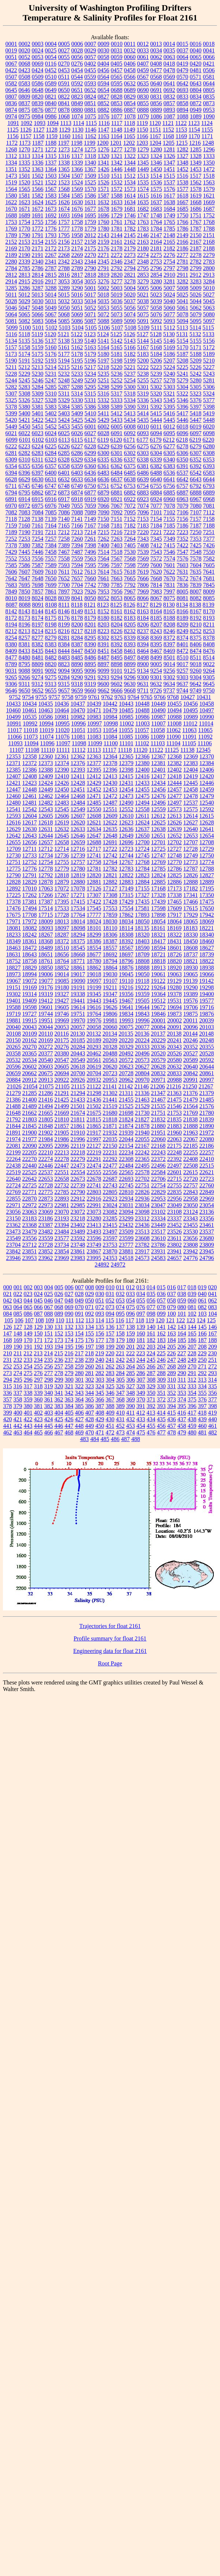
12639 (174, 829)
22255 (190, 1152)
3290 (77, 288)
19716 (207, 1007)
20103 (207, 1027)
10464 (62, 710)
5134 (11, 341)
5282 (11, 387)
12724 (142, 849)
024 (38, 1294)
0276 (77, 63)
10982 (78, 717)
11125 (172, 750)
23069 (45, 1212)
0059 (117, 57)
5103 (64, 327)
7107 (196, 512)
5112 (169, 327)
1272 (51, 149)
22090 (29, 1146)
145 (202, 1327)
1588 (117, 195)
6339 (156, 459)
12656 (29, 842)
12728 (190, 849)
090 (69, 1314)
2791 (103, 268)
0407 (143, 63)
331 (171, 1386)
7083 (24, 512)
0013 (156, 44)
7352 (183, 539)
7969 (143, 591)
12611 (142, 816)
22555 (94, 1172)
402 (38, 1413)
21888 (190, 1126)
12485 (94, 803)
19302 (13, 994)
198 (100, 1347)
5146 (169, 341)
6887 (183, 492)
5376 (196, 400)
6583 (209, 473)
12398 (126, 770)
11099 (94, 743)
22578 (142, 1172)
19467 (126, 1000)
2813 (24, 275)
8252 (196, 631)
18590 (142, 948)
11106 (205, 743)
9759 (81, 697)
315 (7, 1386)
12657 (45, 842)
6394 (11, 473)
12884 (142, 882)
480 (192, 1432)
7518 (117, 552)
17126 (94, 888)
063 (7, 1307)
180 (130, 1340)
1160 (64, 136)
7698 (38, 585)
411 (130, 1413)
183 (161, 1340)
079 (171, 1307)
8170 (209, 611)
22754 (158, 1185)
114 (100, 1320)
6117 (90, 440)
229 (202, 1353)
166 (202, 1333)
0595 (117, 83)
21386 (13, 1099)
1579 (209, 189)
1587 (103, 195)
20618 (78, 1066)
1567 (51, 189)
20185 (78, 1040)
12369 (190, 756)
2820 (117, 275)
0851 (90, 103)
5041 (183, 301)
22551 (62, 1172)
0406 (129, 63)
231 (7, 1360)
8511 (195, 657)
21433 (78, 1099)
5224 (169, 367)
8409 (11, 651)
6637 (117, 479)
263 (120, 1366)
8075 (169, 598)
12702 (174, 842)
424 (48, 1419)
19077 (45, 981)
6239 (117, 446)
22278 (62, 1159)
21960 (174, 1132)
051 (100, 1300)
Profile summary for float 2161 (110, 1638)
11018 (30, 730)
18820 (174, 961)
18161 (158, 928)
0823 (77, 96)
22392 (174, 1159)
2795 (143, 268)
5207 (169, 360)
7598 (130, 565)
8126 (129, 605)
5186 (169, 354)
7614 (103, 572)
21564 (190, 1106)
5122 (77, 334)
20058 (94, 1027)
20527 (190, 1053)
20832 (158, 1073)
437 (182, 1419)
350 (151, 1393)
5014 (50, 294)
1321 (117, 156)
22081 (13, 1146)
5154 (183, 341)
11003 (142, 723)
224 (150, 1353)
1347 (169, 162)
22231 (110, 1152)
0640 (156, 83)
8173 (24, 618)
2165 (169, 242)
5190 (11, 360)
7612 (77, 572)
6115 (77, 440)
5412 (116, 413)
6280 (209, 446)
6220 (208, 440)
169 (18, 1340)
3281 (169, 281)
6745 (24, 486)
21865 (94, 1126)
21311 (126, 1093)
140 (151, 1327)
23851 (29, 1251)
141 (161, 1327)
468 (69, 1432)
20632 (174, 1066)
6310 (24, 459)
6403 (77, 473)
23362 (13, 1225)
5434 (130, 420)
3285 (11, 288)
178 (110, 1340)
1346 (156, 162)
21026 (14, 1086)
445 (48, 1426)
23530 (190, 1231)
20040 (13, 1027)
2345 (103, 261)
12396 (110, 770)
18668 (78, 954)
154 (79, 1333)
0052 (24, 57)
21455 (126, 1099)
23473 (13, 1231)
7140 (64, 519)
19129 (174, 981)
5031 (51, 301)
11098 (79, 743)
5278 (169, 380)
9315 (64, 684)
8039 (64, 598)
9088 (24, 671)
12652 (174, 836)
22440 (29, 1165)
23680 (206, 1238)
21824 (126, 1119)
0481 (196, 70)
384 (69, 1406)
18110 (110, 928)
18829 (29, 967)
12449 (45, 789)
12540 (207, 803)
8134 (182, 605)
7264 (130, 539)
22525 (29, 1172)
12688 (94, 842)
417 (191, 1413)
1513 (143, 176)
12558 (142, 809)
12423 (29, 783)
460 (202, 1426)
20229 (158, 1040)
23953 (29, 1258)
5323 (195, 393)
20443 (78, 1053)
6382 (156, 466)
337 (18, 1393)
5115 (208, 327)
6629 (24, 479)
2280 (11, 261)
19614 (78, 1007)
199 (110, 1347)
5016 (77, 294)
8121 (90, 605)
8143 (24, 611)
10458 (207, 704)
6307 (196, 453)
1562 (196, 182)
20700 (78, 1073)
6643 (196, 479)
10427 (187, 697)
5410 (90, 413)
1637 (156, 202)
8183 (130, 618)
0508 (24, 77)
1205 (168, 143)
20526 (174, 1053)
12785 (158, 869)
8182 (117, 618)
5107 (117, 327)
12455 (142, 789)
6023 (38, 433)
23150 (13, 1218)
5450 (24, 426)
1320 (103, 156)
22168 (158, 1146)
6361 (103, 466)
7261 (90, 539)
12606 (62, 816)
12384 (207, 763)
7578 (196, 558)
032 (120, 1294)
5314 (77, 393)
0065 (196, 57)
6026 (77, 433)
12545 (62, 809)
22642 (29, 1179)
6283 (38, 453)
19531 (174, 1000)
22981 (62, 1205)
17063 (45, 888)
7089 (90, 512)
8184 (143, 618)
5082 (24, 321)
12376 (78, 763)
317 (28, 1386)
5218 (103, 367)
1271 (38, 149)
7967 (130, 591)
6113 (64, 440)
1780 (103, 228)
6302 (130, 453)
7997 (169, 591)
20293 (94, 1047)
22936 (142, 1198)
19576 (190, 1000)
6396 (24, 473)
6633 (77, 479)
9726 (156, 690)
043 (18, 1300)
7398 (90, 545)
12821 (110, 875)
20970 (142, 1080)
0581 (209, 77)
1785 (169, 228)
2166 (183, 242)
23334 (158, 1218)
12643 (29, 836)
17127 (110, 888)
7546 (169, 552)
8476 (209, 651)
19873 (174, 1014)
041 (212, 1294)
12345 (203, 750)
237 (69, 1360)
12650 (142, 836)
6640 (156, 479)
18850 (45, 967)
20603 (45, 1066)
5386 (90, 407)
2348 (143, 261)
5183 (143, 354)
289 (171, 1373)
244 (141, 1360)
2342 (64, 261)
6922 (130, 499)
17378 (13, 902)
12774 (207, 862)
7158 (209, 519)
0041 (209, 50)
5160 (51, 347)
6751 (103, 486)
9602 (116, 684)
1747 (143, 215)
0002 (24, 44)
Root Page (110, 1663)
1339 (77, 162)
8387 (77, 644)
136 (110, 1327)
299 (59, 1380)
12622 (110, 822)
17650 (207, 908)
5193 (51, 360)
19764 (94, 1014)
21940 (142, 1132)
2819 (103, 275)
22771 (29, 1192)
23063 (29, 1212)
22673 (78, 1179)
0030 (103, 50)
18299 (94, 934)
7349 (169, 539)
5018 (103, 294)
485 (105, 1439)
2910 (169, 275)
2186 (183, 248)
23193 (62, 1218)
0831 (156, 96)
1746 (130, 215)
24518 (126, 1258)
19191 (78, 987)
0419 (182, 63)
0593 (90, 83)
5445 (169, 420)
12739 (78, 855)
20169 (45, 1040)
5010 (209, 288)
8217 (77, 631)
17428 (110, 902)
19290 (190, 987)
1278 (130, 149)
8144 (38, 611)
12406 (207, 770)
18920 (174, 967)
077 (151, 1307)
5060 (169, 308)
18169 (174, 928)
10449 (158, 704)
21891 (13, 1132)
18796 (126, 961)
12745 (142, 855)
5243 (209, 374)
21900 (29, 1132)
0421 (209, 63)
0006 (77, 44)
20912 (29, 1080)
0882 (103, 110)
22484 (126, 1165)
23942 (190, 1251)
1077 (117, 116)
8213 (24, 631)
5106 (104, 327)
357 (7, 1399)
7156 (182, 519)
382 (48, 1406)
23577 (62, 1238)
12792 (45, 875)
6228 (90, 446)
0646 (24, 90)
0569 (169, 77)
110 (60, 1320)
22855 (13, 1198)
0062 (156, 57)
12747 (158, 855)
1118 (129, 123)
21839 (206, 1119)
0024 (38, 50)
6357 (51, 466)
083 (212, 1307)
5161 (64, 347)
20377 (45, 1053)
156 (100, 1333)
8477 (11, 657)
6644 (209, 479)
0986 (51, 116)
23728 (45, 1245)
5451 (38, 426)
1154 (194, 129)
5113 (182, 327)
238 (79, 1360)
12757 (78, 862)
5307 (11, 393)
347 (120, 1393)
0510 (51, 77)
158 (120, 1333)
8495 (117, 657)
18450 (190, 941)
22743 (110, 1185)
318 (38, 1386)
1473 (11, 176)
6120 (116, 440)
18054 (158, 921)
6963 (183, 499)
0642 (183, 83)
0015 (182, 44)
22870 (29, 1198)
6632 (64, 479)
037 (171, 1294)
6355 (24, 466)
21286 (45, 1093)
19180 (62, 987)
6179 (155, 440)
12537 (190, 803)
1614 (130, 195)
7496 (90, 552)
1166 (142, 136)
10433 (13, 704)
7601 (169, 565)
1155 (207, 129)
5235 (103, 374)
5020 (129, 294)
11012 (190, 723)
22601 (174, 1172)
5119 (37, 334)
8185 (156, 618)
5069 (77, 314)
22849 (207, 1192)
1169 (181, 136)
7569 (143, 558)
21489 (29, 1106)
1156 (12, 136)
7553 (24, 558)
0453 (64, 70)
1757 (64, 222)
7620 (156, 572)
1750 (183, 215)
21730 (142, 1113)
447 (69, 1426)
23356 (207, 1218)
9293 (103, 677)
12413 (109, 776)
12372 (29, 763)
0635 (143, 83)
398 (212, 1406)
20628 (158, 1066)
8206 (143, 624)
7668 (156, 578)
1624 (38, 202)
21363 (174, 1093)
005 (59, 1287)
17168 (158, 888)
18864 (110, 967)
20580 (174, 1060)
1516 (182, 176)
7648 (38, 578)
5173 (11, 354)
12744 (126, 855)
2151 (209, 235)
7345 (156, 539)
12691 (110, 842)
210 (7, 1353)
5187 (183, 354)
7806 (143, 585)
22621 (207, 1172)
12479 (207, 796)
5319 (143, 393)
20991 (190, 1080)
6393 (209, 466)
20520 (158, 1053)
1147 (103, 129)
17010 (29, 888)
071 (89, 1307)
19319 (45, 994)
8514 (209, 657)
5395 (169, 407)
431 (120, 1419)
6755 (156, 486)
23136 (207, 1212)
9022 (209, 664)
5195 (77, 360)
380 (28, 1406)
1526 (103, 182)
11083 (94, 737)
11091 (189, 737)
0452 (51, 70)
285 (130, 1373)
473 (120, 1432)
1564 (11, 189)
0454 (77, 70)
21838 (190, 1119)
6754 (143, 486)
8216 (64, 631)
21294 (78, 1093)
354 (192, 1393)
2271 (103, 255)
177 (100, 1340)
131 (59, 1327)
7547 (183, 552)
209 (212, 1347)
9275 (51, 677)
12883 (126, 882)
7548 (196, 552)
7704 (77, 585)
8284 (77, 638)
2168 (209, 242)
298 (48, 1380)
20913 (45, 1080)
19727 (29, 1014)
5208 (183, 360)
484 (94, 1439)
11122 (156, 750)
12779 (62, 869)
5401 (38, 413)
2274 (143, 255)
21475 (174, 1099)
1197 (63, 143)
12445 (190, 783)
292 (202, 1373)
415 (171, 1413)
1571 (103, 189)
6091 (117, 433)
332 (182, 1386)
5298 (103, 387)
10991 (14, 723)
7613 (90, 572)
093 (100, 1314)
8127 (143, 605)
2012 (90, 235)
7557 (51, 558)
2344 (90, 261)
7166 (77, 525)
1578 (196, 189)
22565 (126, 1172)
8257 (24, 638)
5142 (117, 341)
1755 (38, 222)
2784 (11, 268)
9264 (209, 671)
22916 (94, 1198)
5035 (103, 301)
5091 (143, 321)
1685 (183, 209)
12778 (45, 869)
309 (161, 1380)
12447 (13, 789)
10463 (45, 710)
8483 (64, 657)
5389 (117, 407)
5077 (169, 314)
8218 (90, 631)
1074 (77, 116)
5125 (116, 334)
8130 (169, 605)
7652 (64, 578)
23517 (158, 1231)
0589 (51, 83)
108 (39, 1320)
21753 (174, 1113)
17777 (94, 915)
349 (141, 1393)
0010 (117, 44)
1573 (130, 189)
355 (202, 1393)
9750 (209, 690)
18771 (78, 961)
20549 (78, 1060)
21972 (207, 1132)
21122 (94, 1086)
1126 (25, 129)
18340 (207, 934)
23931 (158, 1251)
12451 (78, 789)
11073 (30, 737)
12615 (206, 816)
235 (48, 1360)
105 (8, 1320)
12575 (190, 809)
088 (48, 1314)
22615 (190, 1172)
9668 (130, 690)
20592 (207, 1060)
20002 (174, 1020)
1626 (64, 202)
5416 (169, 413)
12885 (158, 882)
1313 (24, 156)
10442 (110, 704)
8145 (51, 611)
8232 (130, 631)
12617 (29, 822)
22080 (207, 1139)
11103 (157, 743)
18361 (29, 941)
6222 (11, 446)
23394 (62, 1225)
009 (100, 1287)
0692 (169, 90)
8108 (51, 605)
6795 (24, 492)
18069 (207, 921)
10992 (30, 723)
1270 (24, 149)
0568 (156, 77)
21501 (78, 1106)
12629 (13, 829)
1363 (38, 169)
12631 (45, 829)
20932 (94, 1080)
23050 (190, 1205)
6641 (169, 479)
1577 (183, 189)
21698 (126, 1113)
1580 (11, 195)
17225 (13, 895)
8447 (77, 651)
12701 (158, 842)
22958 (190, 1198)
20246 (190, 1040)
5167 (143, 347)
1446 (117, 169)
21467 (158, 1099)
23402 (78, 1225)
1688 (11, 215)
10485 (126, 710)
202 (141, 1347)
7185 (169, 525)
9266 (24, 677)
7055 (77, 506)
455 (151, 1426)
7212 (64, 532)
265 (141, 1366)
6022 (24, 433)
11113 (94, 750)
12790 (13, 875)
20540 (45, 1060)
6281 (11, 453)
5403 (64, 413)
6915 (38, 499)
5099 (12, 327)
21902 (45, 1132)
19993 (126, 1020)
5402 (51, 413)
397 (202, 1406)
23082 (110, 1212)
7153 (143, 519)
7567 (117, 558)
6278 (183, 446)
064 (18, 1307)
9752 (15, 697)
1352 (24, 169)
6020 (209, 426)
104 (212, 1314)
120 (160, 1320)
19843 (142, 1014)
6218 (182, 440)
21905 (62, 1132)
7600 (156, 565)
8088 (24, 605)
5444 (156, 420)
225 (161, 1353)
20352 (190, 1047)
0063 (169, 57)
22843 (190, 1192)
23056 (13, 1212)
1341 (103, 162)
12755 (62, 862)
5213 (37, 367)
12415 (126, 776)
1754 (24, 222)
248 (182, 1360)
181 (141, 1340)
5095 (196, 321)
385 (79, 1406)
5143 (130, 341)
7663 (117, 578)
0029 (90, 50)
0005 (64, 44)
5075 (143, 314)
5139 (77, 341)
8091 (38, 605)
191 (28, 1347)
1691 (38, 215)
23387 (45, 1225)
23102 (158, 1212)
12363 (94, 756)
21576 (207, 1106)
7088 (77, 512)
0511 (64, 77)
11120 (140, 750)
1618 (183, 195)
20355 (207, 1047)
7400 (103, 545)
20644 (207, 1066)
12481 (29, 803)
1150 (142, 129)
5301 (143, 387)
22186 (206, 1146)
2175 (90, 248)
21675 (94, 1113)
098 (151, 1314)
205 (171, 1347)
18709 (142, 954)
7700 (64, 585)
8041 (77, 598)
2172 (51, 248)
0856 (156, 103)
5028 (11, 301)
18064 (174, 921)
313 (202, 1380)
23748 (78, 1245)
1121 (168, 123)
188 (212, 1340)
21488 (13, 1106)
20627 (142, 1066)
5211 (11, 367)
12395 (94, 770)
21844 (13, 1126)
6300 (103, 453)
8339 (130, 638)
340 (48, 1393)
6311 (37, 459)
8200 (77, 624)
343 (79, 1393)
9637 (182, 684)
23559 (45, 1238)
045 (38, 1300)
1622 (11, 202)
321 (69, 1386)
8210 (196, 624)
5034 (90, 301)
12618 (45, 822)
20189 (94, 1040)
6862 (38, 492)
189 (7, 1347)
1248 (208, 143)
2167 (196, 242)
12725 (158, 849)
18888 (142, 967)
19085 (62, 981)
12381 (158, 763)
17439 (158, 902)
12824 (158, 875)
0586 (38, 83)
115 (109, 1320)
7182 (130, 525)
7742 (90, 585)
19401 (13, 1000)
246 (161, 1360)
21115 (78, 1086)
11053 (94, 730)
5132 (195, 334)
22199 (13, 1152)
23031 (126, 1205)
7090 (103, 512)
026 (59, 1294)
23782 (142, 1245)
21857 (62, 1126)
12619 (62, 822)
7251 (209, 532)
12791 (29, 875)
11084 (110, 737)
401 (28, 1413)
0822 (64, 96)
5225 (182, 367)
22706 (158, 1179)
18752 (13, 961)
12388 (45, 770)
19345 (94, 994)
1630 (77, 202)
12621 (94, 822)
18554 (94, 948)
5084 (51, 321)
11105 (189, 743)
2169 (11, 248)
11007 (158, 723)
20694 (62, 1073)
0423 (24, 70)
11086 (142, 737)
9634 (169, 684)
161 (151, 1333)
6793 (209, 486)
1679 (117, 209)
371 (151, 1399)
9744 (182, 690)
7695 (24, 585)
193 (48, 1347)
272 (212, 1366)
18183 (190, 928)
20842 (190, 1073)
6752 (116, 486)
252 (7, 1366)
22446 (45, 1165)
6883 (143, 492)
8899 (130, 664)
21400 (29, 1099)
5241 (183, 374)
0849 (77, 103)
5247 (51, 380)
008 (89, 1287)
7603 (183, 565)
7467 (64, 552)
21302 (110, 1093)
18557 (110, 948)
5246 (38, 380)
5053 (103, 308)
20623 (126, 1066)
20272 (45, 1047)
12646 (78, 836)
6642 (183, 479)
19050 (142, 974)
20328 (110, 1047)
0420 (195, 63)
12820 (94, 875)
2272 (117, 255)
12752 (29, 862)
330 (161, 1386)
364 (79, 1399)
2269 (77, 255)
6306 (183, 453)
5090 (130, 321)
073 (110, 1307)
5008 (183, 288)
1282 (183, 149)
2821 (130, 275)
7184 (156, 525)
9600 (103, 684)
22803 (94, 1192)
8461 (130, 651)
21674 (78, 1113)
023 (28, 1294)
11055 (126, 730)
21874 (126, 1126)
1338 (64, 162)
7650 (51, 578)
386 (89, 1406)
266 (151, 1366)
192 (38, 1347)
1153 (181, 129)
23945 (207, 1251)
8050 (90, 598)
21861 (78, 1126)
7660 (90, 578)
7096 (143, 512)
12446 (207, 783)
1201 (116, 143)
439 (202, 1419)
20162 (29, 1040)
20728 (126, 1073)
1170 (194, 136)
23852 (45, 1251)
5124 (103, 334)
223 (140, 1353)
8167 (196, 611)
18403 (142, 941)
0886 (117, 110)
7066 (103, 506)
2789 (77, 268)
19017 (78, 974)
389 (120, 1406)
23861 (78, 1251)
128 (28, 1327)
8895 (90, 664)
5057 (143, 308)
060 (192, 1300)
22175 (174, 1146)
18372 (62, 941)
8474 (196, 651)
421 (18, 1419)
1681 (130, 209)
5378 (11, 407)
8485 (77, 657)
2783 (209, 261)
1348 (183, 162)
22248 (174, 1152)
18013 (62, 921)
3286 (24, 288)
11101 (126, 743)
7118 (11, 519)
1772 (38, 228)
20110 (45, 1033)
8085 (209, 598)
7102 (169, 512)
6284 (51, 453)
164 (182, 1333)
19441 (78, 1000)
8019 (24, 598)
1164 (116, 136)
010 (110, 1287)
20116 (62, 1033)
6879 (103, 492)
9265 (11, 677)
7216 (116, 532)
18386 (94, 941)
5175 (38, 354)
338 (28, 1393)
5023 (156, 294)
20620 (110, 1066)
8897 (103, 664)
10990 (207, 717)
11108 (32, 750)
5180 (103, 354)
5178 (77, 354)
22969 (207, 1198)
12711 (29, 849)
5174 (24, 354)
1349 (196, 162)
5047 (24, 308)
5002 (103, 288)
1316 (64, 156)
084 (7, 1314)
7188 (209, 525)
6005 (117, 426)
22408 (190, 1159)
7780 (103, 585)
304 (110, 1380)
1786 (183, 228)
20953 (110, 1080)
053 (120, 1300)
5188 (196, 354)
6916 (51, 499)
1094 (53, 123)
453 (130, 1426)
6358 (64, 466)
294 (7, 1380)
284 (120, 1373)
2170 (24, 248)
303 (100, 1380)
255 (38, 1366)
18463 (13, 948)
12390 (62, 770)
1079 (143, 116)
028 (79, 1294)
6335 (103, 459)
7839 (196, 585)
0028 (77, 50)
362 (59, 1399)
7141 (77, 519)
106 (19, 1320)
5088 (103, 321)
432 (130, 1419)
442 (18, 1426)
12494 (142, 803)
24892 (102, 1264)
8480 (24, 657)
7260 (77, 539)
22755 (174, 1185)
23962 (45, 1258)
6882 (130, 492)
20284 (78, 1047)
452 (120, 1426)
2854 (156, 275)
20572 (126, 1060)
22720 (190, 1179)
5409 (77, 413)
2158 (90, 242)
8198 (51, 624)
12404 (190, 770)
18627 (207, 948)
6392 (196, 466)
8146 (64, 611)
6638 (130, 479)
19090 (78, 981)
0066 (209, 57)
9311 (24, 684)
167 (212, 1333)
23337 (174, 1218)
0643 (196, 83)
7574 (169, 558)
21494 (45, 1106)
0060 (130, 57)
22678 (94, 1179)
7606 (11, 572)
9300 (143, 677)
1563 (209, 182)
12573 (174, 809)
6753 (129, 486)
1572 (117, 189)
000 (7, 1287)
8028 (51, 598)
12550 (94, 809)
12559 (158, 809)
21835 (174, 1119)
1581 (24, 195)
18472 (29, 948)
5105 (91, 327)
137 (120, 1327)
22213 (62, 1152)
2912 (195, 275)
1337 (51, 162)
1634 (130, 202)
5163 (90, 347)
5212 (24, 367)
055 (141, 1300)
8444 (64, 651)
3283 (196, 281)
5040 (169, 301)
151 (48, 1333)
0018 (209, 44)
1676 (77, 209)
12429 (94, 783)
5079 (196, 314)
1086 (156, 116)
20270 (29, 1047)
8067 (156, 598)
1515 (169, 176)
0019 (11, 50)
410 (120, 1413)
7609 (38, 572)
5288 (77, 387)
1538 (183, 182)
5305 (196, 387)
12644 (45, 836)
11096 (47, 743)
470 (89, 1432)
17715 (45, 915)
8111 (64, 605)
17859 (110, 915)
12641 (207, 829)
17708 (29, 915)
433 (141, 1419)
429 (100, 1419)
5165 (117, 347)
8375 (196, 638)
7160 (24, 525)
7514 (103, 552)
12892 (13, 888)
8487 (103, 657)
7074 (143, 506)
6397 (38, 473)
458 (182, 1426)
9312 (37, 684)
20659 (13, 1073)
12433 (142, 783)
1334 (11, 162)
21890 (207, 1126)
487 (125, 1439)
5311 (64, 393)
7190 (24, 532)
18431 (174, 941)
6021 (11, 433)
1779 (90, 228)
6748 (64, 486)
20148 (206, 1033)
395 (182, 1406)
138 (130, 1327)
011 (120, 1287)
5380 (24, 407)
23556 (29, 1238)
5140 (90, 341)
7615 (116, 572)
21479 (190, 1099)
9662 (103, 690)
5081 (11, 321)
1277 (117, 149)
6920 (103, 499)
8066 (143, 598)
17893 (142, 915)
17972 (29, 921)
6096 (183, 433)
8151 (90, 611)
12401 (158, 770)
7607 (24, 572)
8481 (38, 657)
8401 (183, 644)
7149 (90, 519)
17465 (174, 902)
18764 (62, 961)
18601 (174, 948)
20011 (190, 1020)
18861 (78, 967)
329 (151, 1386)
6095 (169, 433)
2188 (209, 248)
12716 (77, 849)
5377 (209, 400)
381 (38, 1406)
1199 (89, 143)
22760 (207, 1185)
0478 (169, 70)
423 (38, 1419)
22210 (45, 1152)
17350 (207, 895)
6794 (11, 492)
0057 (90, 57)
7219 (129, 532)
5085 (64, 321)
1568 (64, 189)
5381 (38, 407)
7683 (11, 585)
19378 (174, 994)
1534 (130, 182)
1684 (169, 209)
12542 (29, 809)
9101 (117, 671)
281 (89, 1373)
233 (28, 1360)
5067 (51, 314)
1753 (11, 222)
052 (110, 1300)
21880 (158, 1126)
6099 (12, 440)
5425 (77, 420)
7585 (11, 565)
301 (79, 1380)
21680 (110, 1113)
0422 (11, 70)
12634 (94, 829)
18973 (13, 974)
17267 (62, 895)
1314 (38, 156)
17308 (110, 895)
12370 (207, 756)
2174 (77, 248)
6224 (38, 446)
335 (212, 1386)
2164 (156, 242)
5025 (182, 294)
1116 (104, 123)
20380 (62, 1053)
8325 (117, 638)
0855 (143, 103)
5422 (38, 420)
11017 (14, 730)
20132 (93, 1033)
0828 (117, 96)
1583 (51, 195)
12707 (190, 842)
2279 (209, 255)
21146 (141, 1086)
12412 (93, 776)
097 (141, 1314)
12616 (13, 822)
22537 (45, 1172)
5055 (117, 308)
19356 (126, 994)
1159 (51, 136)
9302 (169, 677)
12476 (158, 796)
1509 (90, 176)
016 (171, 1287)
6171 (129, 440)
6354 (11, 466)
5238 (143, 374)
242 (120, 1360)
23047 (158, 1205)
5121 (64, 334)
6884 (156, 492)
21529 (142, 1106)
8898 (117, 664)
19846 (158, 1014)
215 (58, 1353)
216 (68, 1353)
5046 (11, 308)
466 (48, 1432)
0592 (77, 83)
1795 (64, 235)
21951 (158, 1132)
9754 (28, 697)
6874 (77, 492)
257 (59, 1366)
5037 (130, 301)
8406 (196, 644)
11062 (173, 730)
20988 (174, 1080)
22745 (126, 1185)
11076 (62, 737)
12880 (78, 882)
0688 (117, 90)
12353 (13, 756)
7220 (143, 532)
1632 (103, 202)
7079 (183, 506)
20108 (13, 1033)
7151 (116, 519)
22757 (190, 1185)
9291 (90, 677)
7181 (117, 525)
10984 (110, 717)
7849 (11, 591)
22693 (126, 1179)
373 (171, 1399)
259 (79, 1366)
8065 (130, 598)
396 (192, 1406)
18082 (29, 928)
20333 (142, 1047)
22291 (94, 1159)
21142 (126, 1086)
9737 (169, 690)
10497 (207, 710)
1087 (169, 116)
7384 (51, 545)
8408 (209, 644)
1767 (196, 222)
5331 (90, 400)
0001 (11, 44)
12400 (142, 770)
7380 (24, 545)
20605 (62, 1066)
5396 (183, 407)
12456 (158, 789)
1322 (130, 156)
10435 (45, 704)
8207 (156, 624)
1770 (24, 228)
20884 (13, 1080)
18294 (78, 934)
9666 (117, 690)
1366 (77, 169)
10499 (13, 717)
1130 (77, 129)
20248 (207, 1040)
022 (18, 1294)
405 (69, 1413)
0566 (129, 77)
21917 (94, 1132)
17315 (126, 895)
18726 (174, 954)
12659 (78, 842)
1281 (169, 149)
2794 (130, 268)
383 (59, 1406)
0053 (38, 57)
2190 (24, 255)
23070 (62, 1212)
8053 (117, 598)
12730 (13, 855)
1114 (78, 123)
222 (130, 1353)
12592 (207, 809)
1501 (24, 176)
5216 (77, 367)
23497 (110, 1231)
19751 (78, 1014)
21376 (190, 1093)
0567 (143, 77)
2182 (169, 248)
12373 (45, 763)
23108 (174, 1212)
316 (18, 1386)
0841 (64, 103)
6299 (90, 453)
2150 (196, 235)
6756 (169, 486)
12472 (110, 796)
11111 (63, 750)
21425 (62, 1099)
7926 (90, 591)
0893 (169, 110)
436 (171, 1419)
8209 (183, 624)
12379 (126, 763)
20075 (126, 1027)
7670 (169, 578)
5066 (38, 314)
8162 (130, 611)
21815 (93, 1119)
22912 (78, 1198)
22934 (126, 1198)
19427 (62, 1000)
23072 (78, 1212)
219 (99, 1353)
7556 (38, 558)
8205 (130, 624)
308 (151, 1380)
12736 (62, 855)
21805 (45, 1119)
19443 (94, 1000)
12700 (142, 842)
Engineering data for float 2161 (110, 1651)
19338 (78, 994)
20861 (207, 1073)
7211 (50, 532)
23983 (78, 1258)
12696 (126, 842)
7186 (183, 525)
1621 (209, 195)
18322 (174, 934)
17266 (45, 895)
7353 (196, 539)
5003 (117, 288)
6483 (103, 473)
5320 (156, 393)
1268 (11, 149)
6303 (143, 453)
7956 (117, 591)
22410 (207, 1159)
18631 (13, 954)
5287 (64, 387)
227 (181, 1353)
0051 (11, 57)
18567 (126, 948)
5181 (117, 354)
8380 (11, 644)
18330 (190, 934)
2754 (169, 261)
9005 (156, 664)
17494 (29, 908)
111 (70, 1320)
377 (212, 1399)
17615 (190, 908)
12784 (142, 869)
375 (192, 1399)
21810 (62, 1119)
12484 (78, 803)
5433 (117, 420)
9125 (130, 671)
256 (48, 1366)
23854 (62, 1251)
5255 (143, 380)
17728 (62, 915)
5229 (24, 374)
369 (130, 1399)
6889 (209, 492)
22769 (13, 1192)
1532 (117, 182)
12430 (110, 783)
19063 (174, 974)
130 (48, 1327)
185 (182, 1340)
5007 (169, 288)
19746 (62, 1014)
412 (140, 1413)
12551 (110, 809)
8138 (195, 605)
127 (18, 1327)
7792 (130, 585)
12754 (45, 862)
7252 (11, 539)
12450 (62, 789)
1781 (117, 228)
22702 (142, 1179)
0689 (130, 90)
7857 (38, 591)
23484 (62, 1231)
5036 (117, 301)
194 (59, 1347)
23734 (62, 1245)
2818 (90, 275)
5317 (116, 393)
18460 (207, 941)
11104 (173, 743)
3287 (38, 288)
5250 (90, 380)
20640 (190, 1066)
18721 (158, 954)
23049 (174, 1205)
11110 (48, 750)
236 (59, 1360)
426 (69, 1419)
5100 (25, 327)
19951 (45, 1020)
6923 (143, 499)
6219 (195, 440)
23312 (142, 1218)
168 (7, 1340)
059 (182, 1300)
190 (18, 1347)
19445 (110, 1000)
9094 (64, 671)
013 (140, 1287)
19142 (206, 981)
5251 (103, 380)
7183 (143, 525)
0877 (51, 110)
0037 (183, 50)
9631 (143, 684)
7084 (38, 512)
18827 (13, 967)
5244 (11, 380)
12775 (13, 869)
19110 (126, 981)
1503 (51, 176)
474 (130, 1432)
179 (120, 1340)
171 (38, 1340)
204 (161, 1347)
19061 (158, 974)
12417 (158, 776)
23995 (94, 1258)
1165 (129, 136)
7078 (169, 506)
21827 (142, 1119)
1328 (196, 156)
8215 (51, 631)
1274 (77, 149)
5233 (77, 374)
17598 (158, 908)
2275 (156, 255)
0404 (103, 63)
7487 (77, 552)
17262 (29, 895)
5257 (156, 380)
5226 (195, 367)
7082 (11, 512)
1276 (103, 149)
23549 (13, 1238)
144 (192, 1327)
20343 (174, 1047)
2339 (24, 261)
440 (212, 1419)
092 (89, 1314)
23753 (110, 1245)
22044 (126, 1139)
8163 (143, 611)
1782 (130, 228)
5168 (156, 347)
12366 (142, 756)
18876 (126, 967)
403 (48, 1413)
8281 (64, 638)
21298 (94, 1093)
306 (130, 1380)
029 (89, 1294)
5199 (130, 360)
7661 (103, 578)
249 (192, 1360)
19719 (13, 1014)
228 (191, 1353)
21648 (13, 1113)
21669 (62, 1113)
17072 (62, 888)
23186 (45, 1218)
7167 (90, 525)
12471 (94, 796)
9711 (143, 690)
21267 (205, 1086)
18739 (207, 954)
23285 (110, 1218)
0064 (183, 57)
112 (79, 1320)
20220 (126, 1040)
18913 (158, 967)
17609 (174, 908)
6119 (103, 440)
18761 (45, 961)
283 (110, 1373)
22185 (190, 1146)
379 (18, 1406)
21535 (158, 1106)
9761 (94, 697)
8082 (196, 598)
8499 (156, 657)
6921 (117, 499)
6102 (38, 440)
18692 (110, 954)
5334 (130, 400)
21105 (62, 1086)
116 (120, 1320)
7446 (38, 552)
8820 (51, 664)
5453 (64, 426)
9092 (51, 671)
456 (161, 1426)
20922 (62, 1080)
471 (100, 1432)
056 (151, 1300)
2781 (183, 261)
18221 (206, 928)
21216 (173, 1086)
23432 (126, 1225)
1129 (64, 129)
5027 (209, 294)
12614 (190, 816)
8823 (64, 664)
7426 (209, 545)
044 (28, 1300)
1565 (24, 189)
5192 (38, 360)
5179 (90, 354)
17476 (13, 908)
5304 (183, 387)
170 (28, 1340)
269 (182, 1366)
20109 (29, 1033)
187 (202, 1340)
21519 (110, 1106)
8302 (103, 638)
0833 (183, 96)
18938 (207, 967)
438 (192, 1419)
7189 (11, 532)
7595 (90, 565)
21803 (29, 1119)
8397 (169, 644)
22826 (142, 1192)
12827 (207, 875)
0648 (38, 90)
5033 (77, 301)
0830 (143, 96)
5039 (156, 301)
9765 (147, 697)
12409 (45, 776)
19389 (190, 994)
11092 (205, 737)
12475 (142, 796)
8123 (103, 605)
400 (18, 1413)
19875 (190, 1014)
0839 (38, 103)
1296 (209, 149)
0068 (24, 63)
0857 (169, 103)
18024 (94, 921)
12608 (94, 816)
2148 (169, 235)
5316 (103, 393)
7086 (64, 512)
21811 (78, 1119)
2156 (64, 242)
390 (130, 1406)
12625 (158, 822)
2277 (183, 255)
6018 (182, 426)
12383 (190, 763)
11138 (187, 750)
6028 (103, 433)
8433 (24, 651)
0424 (38, 70)
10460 (13, 710)
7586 (24, 565)
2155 (51, 242)
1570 (90, 189)
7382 (38, 545)
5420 (11, 420)
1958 (77, 235)
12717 (93, 849)
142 (171, 1327)
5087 (90, 321)
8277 (38, 638)
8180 (103, 618)
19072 (29, 981)
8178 (77, 618)
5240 (169, 374)
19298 (206, 987)
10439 (94, 704)
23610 (158, 1238)
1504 (64, 176)
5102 (51, 327)
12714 (61, 849)
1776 (51, 228)
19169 (29, 987)
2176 (103, 248)
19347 (110, 994)
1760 (103, 222)
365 (89, 1399)
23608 (142, 1238)
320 (59, 1386)
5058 (156, 308)
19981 (110, 1020)
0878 (64, 110)
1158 (38, 136)
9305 (209, 677)
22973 (45, 1205)
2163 (143, 242)
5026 (195, 294)
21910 (78, 1132)
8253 (209, 631)
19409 (29, 1000)
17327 (142, 895)
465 (38, 1432)
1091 (13, 123)
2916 (38, 281)
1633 (117, 202)
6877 (90, 492)
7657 (77, 578)
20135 (126, 1033)
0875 (24, 110)
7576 (183, 558)
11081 (78, 737)
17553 (110, 908)
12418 (174, 776)
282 (100, 1373)
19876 (207, 1014)
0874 (11, 110)
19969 (62, 1020)
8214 (38, 631)
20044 (45, 1027)
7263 (117, 539)
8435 (38, 651)
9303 (183, 677)
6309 (11, 459)
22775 (45, 1192)
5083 (38, 321)
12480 (13, 803)
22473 (78, 1165)
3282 (183, 281)
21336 (142, 1093)
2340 (38, 261)
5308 (24, 393)
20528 (207, 1053)
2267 (51, 255)
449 (89, 1426)
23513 (142, 1231)
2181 (156, 248)
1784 (156, 228)
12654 (207, 836)
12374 (62, 763)
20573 (142, 1060)
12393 (78, 770)
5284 (38, 387)
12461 (29, 796)
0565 (116, 77)
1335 (24, 162)
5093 (169, 321)
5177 (64, 354)
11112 (78, 750)
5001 (90, 288)
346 (110, 1393)
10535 (29, 717)
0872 (196, 103)
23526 (174, 1231)
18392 (126, 941)
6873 (64, 492)
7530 (130, 552)
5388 (103, 407)
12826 (190, 875)
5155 (196, 341)
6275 (143, 446)
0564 (103, 77)
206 (182, 1347)
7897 (64, 591)
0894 (183, 110)
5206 (156, 360)
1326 (169, 156)
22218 (78, 1152)
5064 (11, 314)
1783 (143, 228)
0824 (90, 96)
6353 (209, 459)
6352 (195, 459)
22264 (13, 1159)
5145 (156, 341)
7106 (183, 512)
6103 (51, 440)
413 (150, 1413)
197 (89, 1347)
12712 (45, 849)
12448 (29, 789)
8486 (90, 657)
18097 (62, 928)
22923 (110, 1198)
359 (28, 1399)
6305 (169, 453)
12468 (78, 796)
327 (130, 1386)
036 (161, 1294)
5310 (51, 393)
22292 (110, 1159)
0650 (64, 90)
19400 (207, 994)
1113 (65, 123)
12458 (190, 789)
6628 (11, 479)
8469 (169, 651)
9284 (64, 677)
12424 (45, 783)
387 (100, 1406)
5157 (11, 347)
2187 (196, 248)
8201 (90, 624)
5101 (38, 327)
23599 (126, 1238)
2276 (169, 255)
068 (59, 1307)
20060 (110, 1027)
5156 (209, 341)
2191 (38, 255)
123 (190, 1320)
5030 (38, 301)
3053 (64, 281)
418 (202, 1413)
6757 (182, 486)
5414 (143, 413)
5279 (183, 380)
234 (38, 1360)
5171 (196, 347)
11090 (173, 737)
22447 (62, 1165)
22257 (207, 1152)
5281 (209, 380)
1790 (24, 235)
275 (28, 1373)
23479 (29, 1231)
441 (7, 1426)
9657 (64, 690)
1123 (194, 123)
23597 (110, 1238)
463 (18, 1432)
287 (151, 1373)
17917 (174, 915)
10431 (204, 697)
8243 (156, 631)
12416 (142, 776)
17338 (174, 895)
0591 (64, 83)
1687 (209, 209)
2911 (182, 275)
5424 (64, 420)
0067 (11, 63)
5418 (195, 413)
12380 (142, 763)
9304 (196, 677)
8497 (130, 657)
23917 (142, 1251)
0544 (77, 77)
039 (192, 1294)
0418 (169, 63)
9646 (11, 690)
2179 (130, 248)
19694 (174, 1007)
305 (120, 1380)
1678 (103, 209)
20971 (158, 1080)
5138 (64, 341)
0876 (38, 110)
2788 (64, 268)
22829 (158, 1192)
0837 (24, 103)
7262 (103, 539)
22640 (13, 1179)
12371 (13, 763)
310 (171, 1380)
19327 (62, 994)
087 (38, 1314)
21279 (13, 1093)
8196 (24, 624)
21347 (158, 1093)
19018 (94, 974)
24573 (142, 1258)
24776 (190, 1258)
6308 (209, 453)
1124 (206, 123)
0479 (183, 70)
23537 (207, 1231)
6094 (156, 433)
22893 (62, 1198)
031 (110, 1294)
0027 (64, 50)
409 (110, 1413)
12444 (174, 783)
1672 (38, 209)
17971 (13, 921)
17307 (94, 895)
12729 (206, 849)
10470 (78, 710)
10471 (94, 710)
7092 (117, 512)
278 (59, 1373)
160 (141, 1333)
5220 (116, 367)
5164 (103, 347)
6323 (50, 459)
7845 (209, 585)
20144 (190, 1033)
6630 (38, 479)
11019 (46, 730)
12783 (126, 869)
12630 (29, 829)
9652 (38, 690)
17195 (207, 888)
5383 (51, 407)
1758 (77, 222)
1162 (90, 136)
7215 (103, 532)
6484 (117, 473)
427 (79, 1419)
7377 (209, 539)
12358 (29, 756)
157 (110, 1333)
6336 (116, 459)
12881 (94, 882)
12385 (13, 770)
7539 (143, 552)
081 (192, 1307)
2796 (156, 268)
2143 (103, 235)
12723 (126, 849)
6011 (156, 426)
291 (192, 1373)
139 (141, 1327)
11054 (110, 730)
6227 (77, 446)
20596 (13, 1066)
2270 (90, 255)
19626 (110, 1007)
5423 (51, 420)
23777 (126, 1245)
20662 (29, 1073)
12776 (29, 869)
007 (79, 1287)
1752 (209, 215)
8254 (11, 638)
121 (170, 1320)
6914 (24, 499)
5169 (169, 347)
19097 (94, 981)
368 (120, 1399)
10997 (94, 723)
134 (89, 1327)
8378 (209, 638)
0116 (50, 63)
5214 (50, 367)
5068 (64, 314)
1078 (130, 116)
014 (150, 1287)
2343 (77, 261)
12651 (158, 836)
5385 (77, 407)
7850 (24, 591)
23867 (94, 1251)
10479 (110, 710)
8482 (51, 657)
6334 (90, 459)
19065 (190, 974)
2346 (117, 261)
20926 (78, 1080)
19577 (207, 1000)
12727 (174, 849)
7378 (11, 545)
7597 (117, 565)
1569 (77, 189)
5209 (196, 360)
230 (212, 1353)
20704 (94, 1073)
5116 (11, 334)
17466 (190, 902)
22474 (94, 1165)
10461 (29, 710)
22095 (45, 1146)
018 (191, 1287)
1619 (196, 195)
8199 (64, 624)
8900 (143, 664)
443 (28, 1426)
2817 (77, 275)
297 (38, 1380)
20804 (142, 1073)
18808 (142, 961)
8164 (156, 611)
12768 (142, 862)
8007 (196, 591)
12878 (45, 882)
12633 (78, 829)
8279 (51, 638)
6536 (169, 473)
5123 (90, 334)
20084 (158, 1027)
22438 (13, 1165)
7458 (51, 552)
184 (171, 1340)
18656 (62, 954)
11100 (111, 743)
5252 (117, 380)
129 (38, 1327)
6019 (195, 426)
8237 (143, 631)
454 (141, 1426)
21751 (158, 1113)
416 (181, 1413)
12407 (13, 776)
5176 (51, 354)
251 (212, 1360)
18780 (94, 961)
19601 (45, 1007)
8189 (183, 618)
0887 (130, 110)
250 (202, 1360)
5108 (130, 327)
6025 (64, 433)
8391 (103, 644)
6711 (11, 486)
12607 (78, 816)
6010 (143, 426)
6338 (143, 459)
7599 (143, 565)
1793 (51, 235)
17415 (78, 902)
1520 (24, 182)
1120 (155, 123)
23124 (190, 1212)
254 (28, 1366)
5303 (169, 387)
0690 (143, 90)
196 (79, 1347)
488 (135, 1439)
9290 (77, 677)
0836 (11, 103)
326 (120, 1386)
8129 (156, 605)
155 (89, 1333)
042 (7, 1300)
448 (79, 1426)
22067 (190, 1139)
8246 (169, 631)
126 (7, 1327)
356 (212, 1393)
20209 (110, 1040)
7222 (169, 532)
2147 (156, 235)
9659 (77, 690)
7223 (182, 532)
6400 (51, 473)
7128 (24, 519)
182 (151, 1340)
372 (161, 1399)
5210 (209, 360)
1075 (90, 116)
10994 (46, 723)
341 (59, 1393)
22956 (174, 1198)
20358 (13, 1053)
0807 (11, 96)
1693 (64, 215)
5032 (64, 301)
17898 (158, 915)
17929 (190, 915)
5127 (143, 334)
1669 (209, 202)
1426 (103, 169)
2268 (64, 255)
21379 (206, 1093)
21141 (109, 1086)
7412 (156, 545)
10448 (142, 704)
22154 (126, 1146)
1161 (77, 136)
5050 (64, 308)
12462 (45, 796)
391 (141, 1406)
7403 (117, 545)
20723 (110, 1073)
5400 (24, 413)
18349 (13, 941)
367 (110, 1399)
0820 (38, 96)
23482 (45, 1231)
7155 (169, 519)
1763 (143, 222)
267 (161, 1366)
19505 (142, 1000)
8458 (117, 651)
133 (79, 1327)
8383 (51, 644)
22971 (13, 1205)
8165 (169, 611)
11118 (125, 750)
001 (18, 1287)
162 (161, 1333)
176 (89, 1340)
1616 (156, 195)
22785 (62, 1192)
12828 (13, 882)
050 (89, 1300)
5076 (156, 314)
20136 (142, 1033)
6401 (64, 473)
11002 (126, 723)
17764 (78, 915)
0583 (24, 83)
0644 (209, 83)
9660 (90, 690)
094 (110, 1314)
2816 (64, 275)
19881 (13, 1020)
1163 (103, 136)
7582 (209, 558)
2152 (11, 242)
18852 (62, 967)
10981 (62, 717)
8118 (76, 605)
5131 (182, 334)
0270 (64, 63)
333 (192, 1386)
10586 (45, 717)
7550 (209, 552)
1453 (196, 169)
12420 (206, 776)
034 (141, 1294)
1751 (196, 215)
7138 (37, 519)
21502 (94, 1106)
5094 (183, 321)
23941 (174, 1251)
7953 (103, 591)
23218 (78, 1218)
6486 (143, 473)
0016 (195, 44)
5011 (11, 294)
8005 (183, 591)
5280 (196, 380)
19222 (142, 987)
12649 (126, 836)
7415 (169, 545)
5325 (11, 400)
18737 (190, 954)
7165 (64, 525)
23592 (78, 1238)
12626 (174, 822)
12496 (158, 803)
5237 (130, 374)
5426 (90, 420)
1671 (24, 209)
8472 (183, 651)
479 (182, 1432)
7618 (129, 572)
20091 (174, 1027)
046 (48, 1300)
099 (161, 1314)
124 (201, 1320)
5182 (130, 354)
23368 (29, 1225)
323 (89, 1386)
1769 (11, 228)
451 (110, 1426)
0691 (156, 90)
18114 (126, 928)
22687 (110, 1179)
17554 (126, 908)
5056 (130, 308)
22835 (174, 1192)
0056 (77, 57)
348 (130, 1393)
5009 (196, 288)
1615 (143, 195)
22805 (110, 1192)
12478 (190, 796)
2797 (169, 268)
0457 (117, 70)
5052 (90, 308)
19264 (158, 987)
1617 (169, 195)
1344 (130, 162)
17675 (13, 915)
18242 (29, 934)
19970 (78, 1020)
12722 (109, 849)
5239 (156, 374)
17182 (190, 888)
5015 (64, 294)
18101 (94, 928)
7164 (51, 525)
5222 (143, 367)
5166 (130, 347)
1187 (37, 143)
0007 (90, 44)
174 (69, 1340)
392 (151, 1406)
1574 (143, 189)
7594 (77, 565)
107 (29, 1320)
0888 (143, 110)
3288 (51, 288)
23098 (142, 1212)
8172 (11, 618)
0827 (103, 96)
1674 (64, 209)
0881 (90, 110)
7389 (64, 545)
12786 (174, 869)
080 (182, 1307)
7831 (169, 585)
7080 (196, 506)
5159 (38, 347)
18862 (94, 967)
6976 (51, 506)
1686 (196, 209)
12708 (207, 842)
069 (69, 1307)
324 (100, 1386)
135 (100, 1327)
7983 (156, 591)
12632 (62, 829)
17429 (126, 902)
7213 (77, 532)
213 (38, 1353)
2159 (103, 242)
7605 (209, 565)
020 (212, 1287)
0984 (38, 116)
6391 (183, 466)
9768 (173, 697)
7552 (11, 558)
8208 (169, 624)
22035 (110, 1139)
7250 (195, 532)
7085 (51, 512)
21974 (13, 1139)
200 (120, 1347)
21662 (29, 1113)
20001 (158, 1020)
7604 (196, 565)
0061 (143, 57)
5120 (50, 334)
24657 (174, 1258)
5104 (77, 327)
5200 (143, 360)
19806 (110, 1014)
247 (171, 1360)
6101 (25, 440)
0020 (24, 50)
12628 (207, 822)
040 (202, 1294)
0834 (196, 96)
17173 (174, 888)
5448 (209, 420)
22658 (62, 1179)
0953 (209, 110)
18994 (29, 974)
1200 (102, 143)
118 (139, 1320)
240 (100, 1360)
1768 (209, 222)
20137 (158, 1033)
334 (202, 1386)
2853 (143, 275)
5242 (196, 374)
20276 (62, 1047)
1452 (183, 169)
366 (100, 1399)
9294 (117, 677)
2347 (130, 261)
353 (182, 1393)
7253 (24, 539)
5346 (183, 400)
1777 (64, 228)
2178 (117, 248)
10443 (126, 704)
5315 (90, 393)
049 (79, 1300)
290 (182, 1373)
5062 (196, 308)
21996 (78, 1139)
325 (110, 1386)
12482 (45, 803)
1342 (117, 162)
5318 (129, 393)
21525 (126, 1106)
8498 (143, 657)
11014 (206, 723)
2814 (38, 275)
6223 (24, 446)
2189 (11, 255)
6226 (64, 446)
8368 (143, 638)
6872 (51, 492)
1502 (38, 176)
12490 (126, 803)
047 (59, 1300)
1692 (51, 215)
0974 (11, 116)
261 (100, 1366)
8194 (11, 624)
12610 (126, 816)
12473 (126, 796)
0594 (103, 83)
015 (161, 1287)
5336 (143, 400)
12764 (110, 862)
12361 (62, 756)
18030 (110, 921)
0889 (156, 110)
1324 (156, 156)
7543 (156, 552)
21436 (94, 1099)
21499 (62, 1106)
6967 (196, 499)
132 (69, 1327)
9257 (183, 671)
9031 (11, 671)
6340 (169, 459)
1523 (64, 182)
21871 (110, 1126)
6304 (156, 453)
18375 (78, 941)
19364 (158, 994)
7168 (103, 525)
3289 (64, 288)
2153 (24, 242)
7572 (156, 558)
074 (120, 1307)
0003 (38, 44)
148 (18, 1333)
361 (48, 1399)
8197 (38, 624)
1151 (155, 129)
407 (89, 1413)
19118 (142, 981)
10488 (142, 710)
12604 (29, 816)
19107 (110, 981)
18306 (110, 934)
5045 (209, 301)
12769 (158, 862)
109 (49, 1320)
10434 (29, 704)
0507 (11, 77)
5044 (196, 301)
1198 (76, 143)
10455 (174, 704)
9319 (90, 684)
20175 (62, 1040)
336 (7, 1393)
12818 (62, 875)
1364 (51, 169)
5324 (209, 393)
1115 (91, 123)
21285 (29, 1093)
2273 (130, 255)
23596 (94, 1238)
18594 (158, 948)
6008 (130, 426)
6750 (90, 486)
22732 (62, 1185)
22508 (190, 1165)
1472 (209, 169)
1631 (90, 202)
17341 (190, 895)
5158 (24, 347)
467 (59, 1432)
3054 (77, 281)
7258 (64, 539)
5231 (51, 374)
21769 (190, 1113)
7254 (38, 539)
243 (130, 1360)
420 (7, 1419)
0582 (11, 83)
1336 (38, 162)
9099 (103, 671)
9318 (77, 684)
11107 (17, 750)
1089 (196, 116)
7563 (90, 558)
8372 (169, 638)
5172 (209, 347)
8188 (169, 618)
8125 (116, 605)
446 (59, 1426)
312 (191, 1380)
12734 (45, 855)
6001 (90, 426)
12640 (190, 829)
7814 (156, 585)
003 (38, 1287)
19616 (94, 1007)
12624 (142, 822)
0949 (196, 110)
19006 (45, 974)
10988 (174, 717)
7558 (64, 558)
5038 (143, 301)
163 (171, 1333)
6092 (130, 433)
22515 (207, 1165)
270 (192, 1366)
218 (89, 1353)
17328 (158, 895)
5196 (90, 360)
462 (7, 1432)
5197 (103, 360)
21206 (157, 1086)
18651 (45, 954)
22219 (94, 1152)
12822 (126, 875)
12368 (174, 756)
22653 (45, 1179)
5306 (209, 387)
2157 (77, 242)
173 (59, 1340)
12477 (174, 796)
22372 (158, 1159)
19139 (190, 981)
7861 (51, 591)
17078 (78, 888)
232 (18, 1360)
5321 (169, 393)
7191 (38, 532)
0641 (169, 83)
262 (110, 1366)
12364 (110, 756)
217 (79, 1353)
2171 (38, 248)
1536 (156, 182)
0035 (169, 50)
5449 (11, 426)
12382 (174, 763)
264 (130, 1366)
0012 (143, 44)
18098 (78, 928)
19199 (94, 987)
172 (48, 1340)
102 (192, 1314)
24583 (158, 1258)
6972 (24, 506)
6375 (130, 466)
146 (212, 1327)
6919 (90, 499)
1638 (169, 202)
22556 (110, 1172)
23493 (94, 1231)
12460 (13, 796)
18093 (45, 928)
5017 (90, 294)
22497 (174, 1165)
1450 (156, 169)
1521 (38, 182)
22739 (78, 1185)
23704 (13, 1245)
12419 (190, 776)
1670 (11, 209)
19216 (126, 987)
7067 (117, 506)
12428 (78, 783)
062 (212, 1300)
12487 (110, 803)
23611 (174, 1238)
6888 (196, 492)
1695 (90, 215)
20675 (45, 1073)
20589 (190, 1060)
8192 (196, 618)
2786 (38, 268)
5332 (103, 400)
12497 (174, 803)
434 (151, 1419)
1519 (11, 182)
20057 (78, 1027)
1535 (143, 182)
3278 (130, 281)
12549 (78, 809)
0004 (51, 44)
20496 (142, 1053)
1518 (209, 176)
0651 (77, 90)
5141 (103, 341)
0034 (156, 50)
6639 (143, 479)
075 (130, 1307)
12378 (110, 763)
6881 (117, 492)
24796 (207, 1258)
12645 (62, 836)
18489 (45, 948)
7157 (195, 519)
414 (161, 1413)
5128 (156, 334)
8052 (103, 598)
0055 (64, 57)
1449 (143, 169)
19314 (29, 994)
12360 (45, 756)
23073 (94, 1212)
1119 (142, 123)
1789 (11, 235)
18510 (62, 948)
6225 (51, 446)
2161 (117, 242)
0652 (90, 90)
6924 (156, 499)
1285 (196, 149)
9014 (169, 664)
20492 (126, 1053)
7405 (130, 545)
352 (171, 1393)
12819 (78, 875)
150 (38, 1333)
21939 (126, 1132)
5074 (130, 314)
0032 (130, 50)
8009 (209, 591)
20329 (126, 1047)
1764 (156, 222)
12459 (207, 789)
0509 (38, 77)
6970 (11, 506)
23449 (158, 1225)
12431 (126, 783)
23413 (94, 1225)
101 (182, 1314)
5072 (103, 314)
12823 (142, 875)
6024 (51, 433)
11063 (189, 730)
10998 (110, 723)
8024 (38, 598)
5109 (143, 327)
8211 (209, 624)
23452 (174, 1225)
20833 (174, 1073)
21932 (110, 1132)
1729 (117, 215)
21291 (62, 1093)
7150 (103, 519)
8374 (183, 638)
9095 (77, 671)
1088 (183, 116)
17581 (142, 908)
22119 (78, 1146)
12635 (110, 829)
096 (130, 1314)
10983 (94, 717)
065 (28, 1307)
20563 (110, 1060)
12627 (190, 822)
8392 (117, 644)
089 (59, 1314)
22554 (78, 1172)
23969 (62, 1258)
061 (202, 1300)
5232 (64, 374)
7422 (183, 545)
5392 (156, 407)
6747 (50, 486)
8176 (64, 618)
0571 (195, 77)
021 (7, 1294)
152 (59, 1333)
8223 (103, 631)
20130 (77, 1033)
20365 (29, 1053)
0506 (209, 70)
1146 (90, 129)
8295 (90, 638)
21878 (142, 1126)
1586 (90, 195)
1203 (142, 143)
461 (212, 1426)
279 (69, 1373)
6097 (196, 433)
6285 (64, 453)
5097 (209, 321)
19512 (158, 1000)
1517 (195, 176)
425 (59, 1419)
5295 (90, 387)
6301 (117, 453)
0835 (209, 96)
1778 (77, 228)
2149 (183, 235)
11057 (142, 730)
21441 (110, 1099)
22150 (109, 1146)
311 (182, 1380)
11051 (78, 730)
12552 (126, 809)
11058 (157, 730)
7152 (129, 519)
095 (120, 1314)
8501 (169, 657)
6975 (38, 506)
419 (212, 1413)
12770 (174, 862)
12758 (94, 862)
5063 (209, 308)
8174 (38, 618)
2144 (117, 235)
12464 (62, 796)
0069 (38, 63)
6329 (77, 459)
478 (171, 1432)
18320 (142, 934)
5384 (64, 407)
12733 (29, 855)
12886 (174, 882)
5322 (182, 393)
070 (79, 1307)
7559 (77, 558)
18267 (45, 934)
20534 (29, 1060)
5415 (156, 413)
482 (212, 1432)
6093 (143, 433)
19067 (13, 981)
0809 (24, 96)
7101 (156, 512)
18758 (29, 961)
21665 (45, 1113)
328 (141, 1386)
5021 (143, 294)
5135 (24, 341)
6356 (38, 466)
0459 (143, 70)
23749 (94, 1245)
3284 (209, 281)
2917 (51, 281)
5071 (90, 314)
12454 (126, 789)
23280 (94, 1218)
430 (110, 1419)
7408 (143, 545)
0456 (103, 70)
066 (38, 1307)
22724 (13, 1185)
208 (202, 1347)
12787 (190, 869)
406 (79, 1413)
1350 (209, 162)
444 (38, 1426)
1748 (156, 215)
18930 (190, 967)
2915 (24, 281)
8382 (38, 644)
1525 (90, 182)
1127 (38, 129)
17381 (29, 902)
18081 (13, 928)
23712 (29, 1245)
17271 (78, 895)
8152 (103, 611)
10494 (174, 710)
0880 (77, 110)
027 (69, 1294)
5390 (130, 407)
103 (202, 1314)
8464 (143, 651)
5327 (38, 400)
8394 (143, 644)
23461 (207, 1225)
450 (100, 1426)
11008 (174, 723)
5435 (143, 420)
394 (171, 1406)
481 (202, 1432)
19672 (158, 1007)
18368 (45, 941)
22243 (158, 1152)
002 (28, 1287)
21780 (207, 1113)
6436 (90, 473)
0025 (51, 50)
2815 (51, 275)
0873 (209, 103)
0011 (129, 44)
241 (110, 1360)
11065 (205, 730)
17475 (207, 902)
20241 (174, 1040)
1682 (143, 209)
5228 (11, 374)
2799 (196, 268)
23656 (190, 1238)
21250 (189, 1086)
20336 (158, 1047)
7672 (183, 578)
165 (192, 1333)
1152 (168, 129)
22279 (78, 1159)
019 (202, 1287)
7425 (196, 545)
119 (150, 1320)
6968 (209, 499)
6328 (64, 459)
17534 (78, 908)
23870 (110, 1251)
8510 (183, 657)
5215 (64, 367)
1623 (24, 202)
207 (192, 1347)
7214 (90, 532)
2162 (130, 242)
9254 (156, 671)
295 (18, 1380)
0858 (183, 103)
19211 (110, 987)
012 (130, 1287)
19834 (126, 1014)
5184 (156, 354)
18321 (158, 934)
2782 (196, 261)
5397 (196, 407)
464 (28, 1432)
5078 (183, 314)
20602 (29, 1066)
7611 (64, 572)
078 (161, 1307)
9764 (133, 697)
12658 (62, 842)
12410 (62, 776)
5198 (117, 360)
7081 (209, 506)
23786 (158, 1245)
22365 (142, 1159)
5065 (24, 314)
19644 (142, 1007)
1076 (103, 116)
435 (161, 1419)
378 (7, 1406)
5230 (38, 374)
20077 (142, 1027)
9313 (50, 684)
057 (161, 1300)
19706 (190, 1007)
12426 (62, 783)
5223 (156, 367)
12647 (94, 836)
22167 (142, 1146)
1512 (129, 176)
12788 (207, 869)
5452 (51, 426)
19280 (174, 987)
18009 (45, 921)
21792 (13, 1119)
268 (171, 1366)
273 (7, 1373)
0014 (169, 44)
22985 (78, 1205)
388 (110, 1406)
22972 (29, 1205)
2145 (130, 235)
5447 (196, 420)
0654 (103, 90)
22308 (126, 1159)
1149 (129, 129)
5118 (24, 334)
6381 (143, 466)
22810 (126, 1192)
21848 (45, 1126)
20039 (206, 1020)
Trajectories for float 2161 (110, 1626)
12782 (110, 869)
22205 (29, 1152)
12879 (62, 882)
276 (38, 1373)
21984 (45, 1139)
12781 (94, 869)
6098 (209, 433)
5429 (103, 420)
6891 (11, 499)
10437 (78, 704)
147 (7, 1333)
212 (27, 1353)
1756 (51, 222)
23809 (207, 1245)
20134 (109, 1033)
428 (89, 1419)
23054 (207, 1205)
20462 (94, 1053)
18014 (78, 921)
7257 (51, 539)
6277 (169, 446)
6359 (77, 466)
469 (79, 1432)
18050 (142, 921)
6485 (130, 473)
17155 (142, 888)
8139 (209, 605)
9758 (68, 697)
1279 (143, 149)
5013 (37, 294)
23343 (190, 1218)
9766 (160, 697)
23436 (142, 1225)
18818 (158, 961)
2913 (209, 275)
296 (28, 1380)
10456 (190, 704)
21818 (109, 1119)
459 (192, 1426)
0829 (130, 96)
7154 (156, 519)
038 (182, 1294)
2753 (156, 261)
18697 (126, 954)
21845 (29, 1126)
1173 (24, 143)
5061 (183, 308)
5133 (209, 334)
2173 (64, 248)
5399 (11, 413)
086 (28, 1314)
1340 (90, 162)
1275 (90, 149)
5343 (156, 400)
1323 (143, 156)
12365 (126, 756)
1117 (116, 123)
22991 (94, 1205)
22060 (158, 1139)
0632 (130, 83)
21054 (30, 1086)
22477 (110, 1165)
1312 (11, 156)
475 (141, 1432)
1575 (156, 189)
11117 (109, 750)
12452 (94, 789)
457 (171, 1426)
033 (130, 1294)
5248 (64, 380)
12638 (158, 829)
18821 (190, 961)
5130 (169, 334)
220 (109, 1353)
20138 (174, 1033)
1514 (156, 176)
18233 (13, 934)
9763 (120, 697)
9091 (38, 671)
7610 (51, 572)
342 (69, 1393)
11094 (31, 743)
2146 (143, 235)
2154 (38, 242)
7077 (156, 506)
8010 (11, 598)
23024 (110, 1205)
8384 (64, 644)
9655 (51, 690)
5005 (143, 288)
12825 (174, 875)
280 (79, 1373)
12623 (126, 822)
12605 (45, 816)
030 (100, 1294)
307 (141, 1380)
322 (79, 1386)
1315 (51, 156)
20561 (94, 1060)
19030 (110, 974)
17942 (207, 915)
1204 (155, 143)
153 (69, 1333)
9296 (130, 677)
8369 (156, 638)
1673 (51, 209)
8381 (24, 644)
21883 (174, 1126)
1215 (181, 143)
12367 (158, 756)
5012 (24, 294)
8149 (77, 611)
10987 (158, 717)
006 (69, 1287)
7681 (209, 578)
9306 (11, 684)
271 (202, 1366)
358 (18, 1399)
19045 (126, 974)
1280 (156, 149)
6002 (103, 426)
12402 (174, 770)
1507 (77, 176)
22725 (29, 1185)
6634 (90, 479)
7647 (24, 578)
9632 (156, 684)
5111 (156, 327)
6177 (142, 440)
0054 (51, 57)
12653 (190, 836)
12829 (29, 882)
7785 (117, 585)
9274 (38, 677)
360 (38, 1399)
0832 (169, 96)
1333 (209, 156)
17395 (62, 902)
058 (171, 1300)
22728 (45, 1185)
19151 (13, 987)
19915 (29, 1020)
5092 (156, 321)
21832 (158, 1119)
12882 (110, 882)
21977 (29, 1139)
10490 (158, 710)
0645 (11, 90)
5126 (129, 334)
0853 (117, 103)
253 (18, 1366)
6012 (169, 426)
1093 (39, 123)
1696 (103, 215)
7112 (209, 512)
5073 (117, 314)
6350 (182, 459)
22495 (142, 1165)
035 (151, 1294)
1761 (117, 222)
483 (84, 1439)
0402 (90, 63)
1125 (12, 129)
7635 (195, 572)
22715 (174, 1179)
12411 (78, 776)
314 (212, 1380)
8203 (103, 624)
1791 (38, 235)
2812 (11, 275)
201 (130, 1347)
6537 (183, 473)
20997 (207, 1080)
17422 (94, 902)
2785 (24, 268)
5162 (77, 347)
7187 (196, 525)
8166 (183, 611)
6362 (117, 466)
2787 (51, 268)
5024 (169, 294)
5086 (77, 321)
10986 (142, 717)
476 (151, 1432)
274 (18, 1373)
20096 (190, 1027)
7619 (143, 572)
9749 (195, 690)
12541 (13, 809)
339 (38, 1393)
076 (141, 1307)
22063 (174, 1139)
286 (141, 1373)
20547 (62, 1060)
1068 (64, 116)
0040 (196, 50)
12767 (126, 862)
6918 (77, 499)
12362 (78, 756)
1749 (169, 215)
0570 (182, 77)
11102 (142, 743)
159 (130, 1333)
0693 (183, 90)
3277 (117, 281)
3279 (143, 281)
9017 (183, 664)
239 (89, 1360)
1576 (169, 189)
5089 (117, 321)
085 (18, 1314)
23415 (110, 1225)
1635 (143, 202)
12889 (207, 882)
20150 (13, 1040)
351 (161, 1393)
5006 (156, 288)
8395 (156, 644)
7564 (103, 558)
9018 (196, 664)
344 (89, 1393)
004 (48, 1287)
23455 (190, 1225)
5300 (130, 387)
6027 (90, 433)
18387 (110, 941)
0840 (51, 103)
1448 (130, 169)
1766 (183, 222)
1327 (183, 156)
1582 (38, 195)
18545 (78, 948)
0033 (143, 50)
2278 (196, 255)
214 (48, 1353)
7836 (183, 585)
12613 (174, 816)
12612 (158, 816)
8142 (11, 611)
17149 (126, 888)
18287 (62, 934)
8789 (11, 664)
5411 (103, 413)
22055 (142, 1139)
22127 (93, 1146)
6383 (169, 466)
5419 (209, 413)
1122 (181, 123)
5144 (143, 341)
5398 (209, 407)
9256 (169, 671)
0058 (103, 57)
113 (89, 1320)
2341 (51, 261)
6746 (37, 486)
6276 (156, 446)
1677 (90, 209)
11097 (63, 743)
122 (180, 1320)
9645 (209, 684)
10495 (190, 710)
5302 (156, 387)
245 (151, 1360)
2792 (117, 268)
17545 (94, 908)
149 (28, 1333)
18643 (29, 954)
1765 (169, 222)
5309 (38, 393)
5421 (24, 420)
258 (69, 1366)
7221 (156, 532)
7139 (50, 519)
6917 (64, 499)
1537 (169, 182)
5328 (51, 400)
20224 (142, 1040)
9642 (195, 684)
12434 (158, 783)
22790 (78, 1192)
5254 (130, 380)
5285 (51, 387)
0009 (103, 44)
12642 (13, 836)
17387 (45, 902)
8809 (38, 664)
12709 (13, 849)
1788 (209, 228)
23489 (78, 1231)
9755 (41, 697)
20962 (126, 1080)
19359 (142, 994)
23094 (126, 1212)
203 (151, 1347)
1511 (116, 176)
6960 (169, 499)
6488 (156, 473)
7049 (64, 506)
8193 (209, 618)
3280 (156, 281)
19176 (45, 987)
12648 (110, 836)
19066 (207, 974)
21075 (46, 1086)
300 (69, 1380)
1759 (90, 222)
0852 (103, 103)
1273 (64, 149)
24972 (118, 1264)
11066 (14, 737)
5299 (117, 387)
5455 (77, 426)
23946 (13, 1258)
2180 (143, 248)
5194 (64, 360)
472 (110, 1432)
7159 (11, 525)
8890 (77, 664)
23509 (126, 1231)
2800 (209, 268)
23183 (29, 1218)
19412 (45, 1000)
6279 (196, 446)
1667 (183, 202)
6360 (90, 466)
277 (48, 1373)
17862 (126, 915)
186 (192, 1340)
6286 (77, 453)
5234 (90, 374)
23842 (13, 1251)
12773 (190, 862)
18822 (207, 961)
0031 (117, 50)
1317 (77, 156)
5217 (90, 367)
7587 (38, 565)
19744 (45, 1014)
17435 (142, 902)
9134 (143, 671)
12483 (62, 803)
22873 (45, 1198)
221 (120, 1353)
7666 (143, 578)
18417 (158, 941)
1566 (38, 189)
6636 (103, 479)
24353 (110, 1258)
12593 (13, 816)
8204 (117, 624)
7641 (209, 572)
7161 (38, 525)
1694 (77, 215)
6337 (129, 459)
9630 (129, 684)
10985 (126, 717)
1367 (90, 169)
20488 (110, 1053)
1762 (130, 222)
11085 (126, 737)
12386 (29, 770)
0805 (209, 90)
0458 (130, 70)
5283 (24, 387)
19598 (29, 1007)
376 (202, 1399)
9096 (90, 671)
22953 (158, 1198)
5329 (64, 400)
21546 (174, 1106)
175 (79, 1340)
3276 (103, 281)
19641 (126, 1007)
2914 (11, 281)
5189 (209, 354)
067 (48, 1307)
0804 (196, 90)
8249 (183, 631)
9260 (196, 671)
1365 (64, 169)
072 (100, 1307)
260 (89, 1366)
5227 (209, 367)
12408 (29, 776)
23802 (174, 1245)
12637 (142, 829)
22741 (94, 1185)
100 (171, 1314)
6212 (169, 440)
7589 (51, 565)
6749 (77, 486)
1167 (155, 136)
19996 (142, 1020)
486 (115, 1439)
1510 (103, 176)
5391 (143, 407)
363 (69, 1399)
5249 (77, 380)
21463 (142, 1099)
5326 (24, 400)
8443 (51, 651)
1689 (24, 215)
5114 (195, 327)
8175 (51, 618)
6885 (169, 492)
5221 (129, 367)
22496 (158, 1165)
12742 (110, 855)
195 (69, 1347)
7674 (196, 578)
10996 (78, 723)
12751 (13, 862)
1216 (195, 143)
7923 (77, 591)
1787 (196, 228)
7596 (103, 565)
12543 (45, 809)
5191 (24, 360)
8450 (90, 651)
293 (212, 1373)
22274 (45, 1159)
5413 (129, 413)
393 (161, 1406)
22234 (126, 1152)
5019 (116, 294)
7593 (64, 565)
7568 (130, 558)
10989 (190, 717)
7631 (182, 572)
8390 (90, 644)
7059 (90, 506)
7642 (11, 578)
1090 (209, 116)
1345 (143, 162)
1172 (12, 143)
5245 (24, 380)
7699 (51, 585)
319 (48, 1386)
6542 (196, 473)
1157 (25, 136)
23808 (190, 1245)
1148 (116, 129)
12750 (207, 855)
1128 (51, 129)
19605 (62, 1007)
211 (18, 1353)
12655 (13, 842)
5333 (117, 400)
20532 (13, 1060)
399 (7, 1413)
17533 (62, 908)
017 (181, 1287)
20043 (29, 1027)
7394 (77, 545)
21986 (62, 1139)
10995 (62, 723)
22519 (13, 1172)
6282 (24, 453)
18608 (190, 948)
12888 (190, 882)
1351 (11, 169)
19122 (158, 981)
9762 (107, 697)
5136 (38, 341)
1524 (77, 182)
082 (202, 1307)
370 (141, 1399)
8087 (11, 605)
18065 (190, 921)
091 (79, 1314)
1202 (129, 143)
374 (182, 1399)
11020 (62, 730)
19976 (94, 1020)
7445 (24, 552)
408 (100, 1413)
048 (69, 1300)
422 (28, 1419)
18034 (126, 921)
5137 (51, 341)
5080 (209, 314)
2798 (183, 268)
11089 (157, 737)
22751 (142, 1185)
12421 (13, 783)
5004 (130, 288)
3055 (90, 281)
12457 (174, 789)
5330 (77, 400)
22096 (62, 1146)
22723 (207, 1179)
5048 (38, 308)
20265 (13, 1047)
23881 (126, 1251)
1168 (168, 136)
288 (161, 1373)
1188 (50, 143)
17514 (45, 908)
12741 (94, 855)
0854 (130, 103)
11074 (46, 737)
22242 (142, 1152)
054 (130, 1300)
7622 (169, 572)
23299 (126, 1218)
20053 (62, 1027)
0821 (51, 96)
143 (182, 1327)
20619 (94, 1066)
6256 (130, 446)
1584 (64, 195)
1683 (156, 209)
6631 (51, 479)
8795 (24, 664)
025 (48, 1294)
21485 (207, 1099)
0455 (90, 70)
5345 (169, 400)
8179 (90, 618)
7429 (11, 552)
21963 (190, 1132)
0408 (156, 63)
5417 (182, 413)
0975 (24, 116)
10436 (62, 704)
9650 (24, 690)
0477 (156, 70)
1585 (77, 195)
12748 (174, 855)
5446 (183, 420)
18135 (142, 928)
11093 (15, 743)
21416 (45, 1099)
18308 (126, 934)
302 (89, 1380)
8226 (117, 631)
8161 (117, 611)
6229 (103, 446)
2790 (90, 268)
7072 (130, 506)
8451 (103, 651)
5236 (117, 374)
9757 (54, 697)
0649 (51, 90)
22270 (29, 1159)
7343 (143, 539)
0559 (90, 77)
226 (171, 1353)
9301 (156, 677)
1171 (207, 136)
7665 (130, 578)
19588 (13, 1007)
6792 (195, 486)
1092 (26, 123)
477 (161, 1432)
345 (100, 1393)
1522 (51, 182)
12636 (126, 829)
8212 (11, 631)
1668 (196, 202)
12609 (110, 816)
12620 (78, 822)
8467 (156, 651)
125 (211, 1320)
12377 (94, 763)
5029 (24, 301)
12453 (110, 789)
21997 (94, 1139)
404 (59, 1413)
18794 (110, 961)
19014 (62, 974)
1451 (169, 169)
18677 (94, 954)
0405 (116, 63)
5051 (77, 308)
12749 (190, 855)
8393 (130, 644)
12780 (78, 869)
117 (130, 1320)
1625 (51, 202)
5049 (51, 308)
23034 (142, 1205)
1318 (90, 156)
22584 (158, 1172)
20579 (158, 1060)
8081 (183, 598)
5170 (183, 347)
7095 (130, 512)
